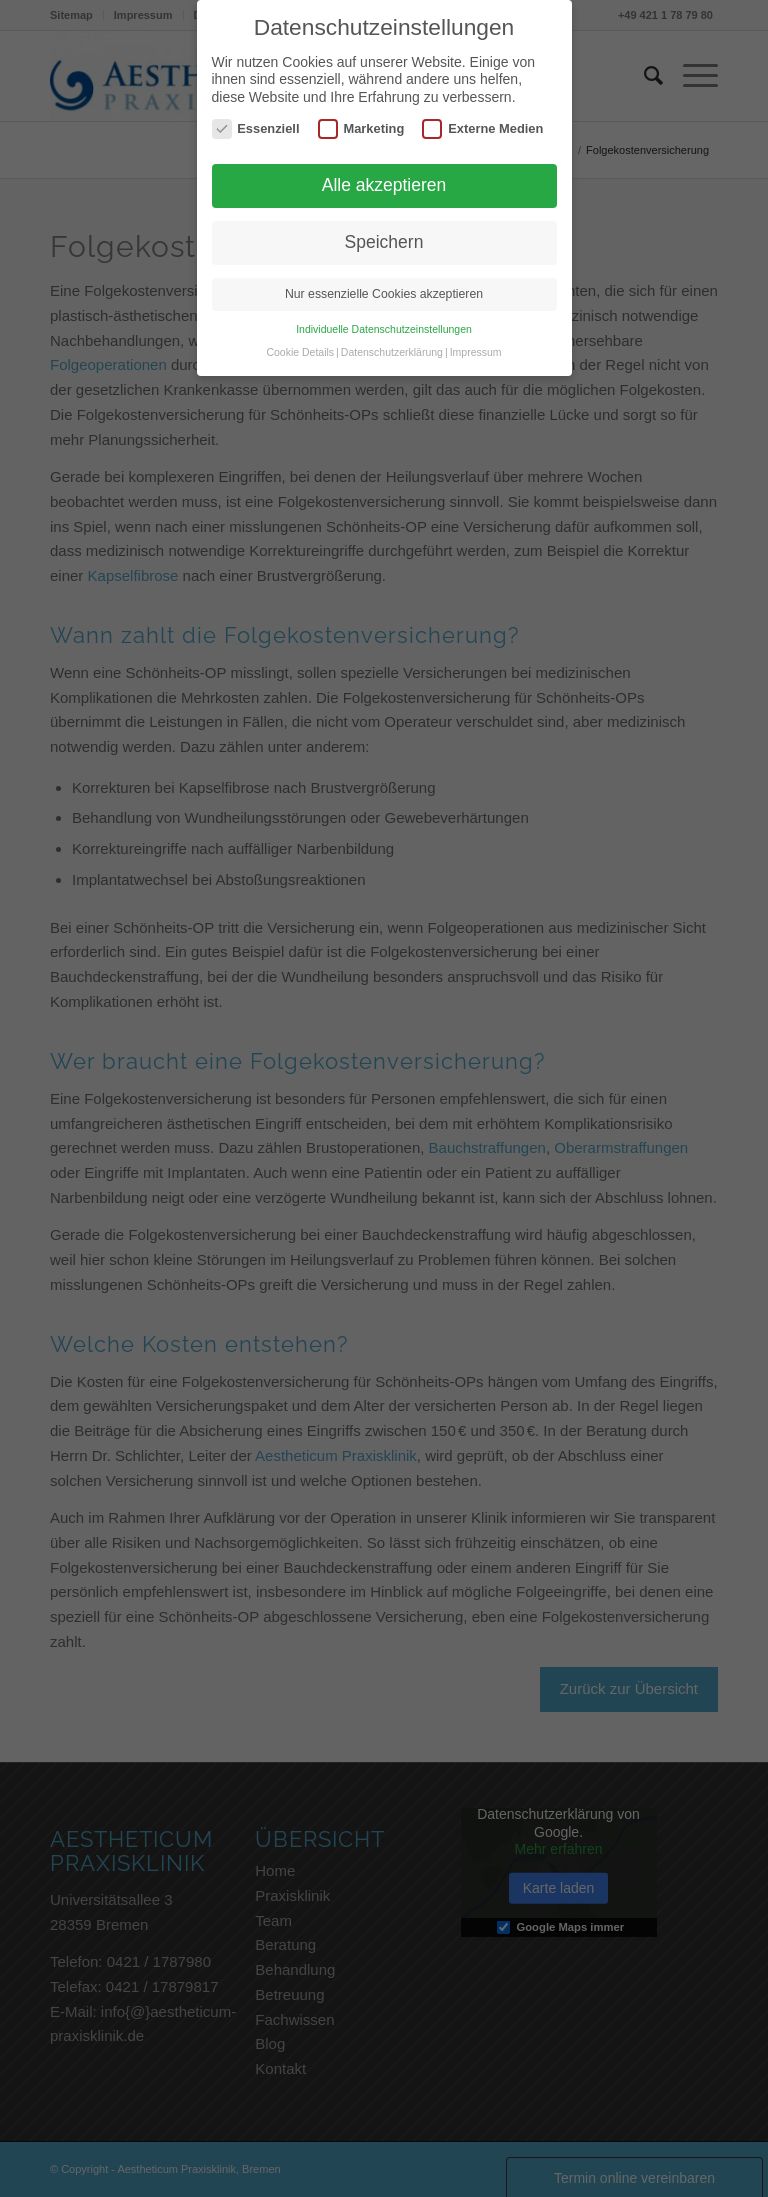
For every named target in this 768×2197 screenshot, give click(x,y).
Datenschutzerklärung (392, 352)
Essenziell (256, 128)
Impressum (476, 352)
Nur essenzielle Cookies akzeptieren (384, 294)
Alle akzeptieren (384, 185)
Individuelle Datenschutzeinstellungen (384, 329)
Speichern (384, 242)
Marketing (361, 128)
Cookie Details (300, 352)
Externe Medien (482, 128)
